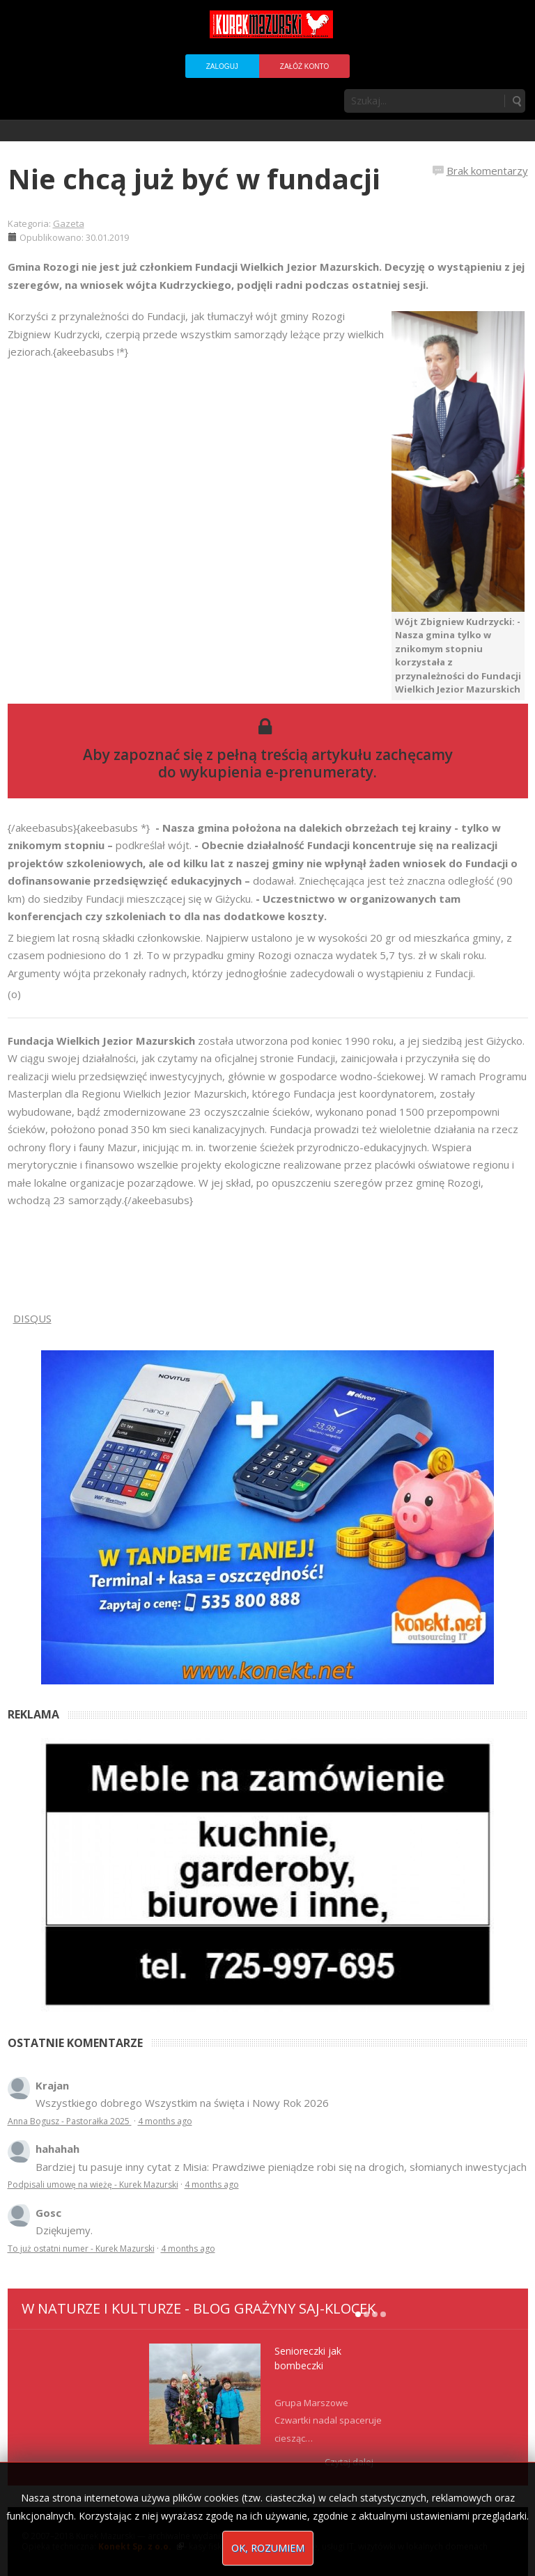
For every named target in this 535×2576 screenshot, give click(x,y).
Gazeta (68, 223)
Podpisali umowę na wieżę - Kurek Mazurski (93, 2184)
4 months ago (165, 2121)
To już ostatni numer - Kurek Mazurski (81, 2248)
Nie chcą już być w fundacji (194, 178)
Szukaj (516, 101)
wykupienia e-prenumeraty (276, 772)
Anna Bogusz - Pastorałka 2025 (70, 2121)
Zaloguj (222, 66)
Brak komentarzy (487, 170)
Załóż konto (304, 66)
